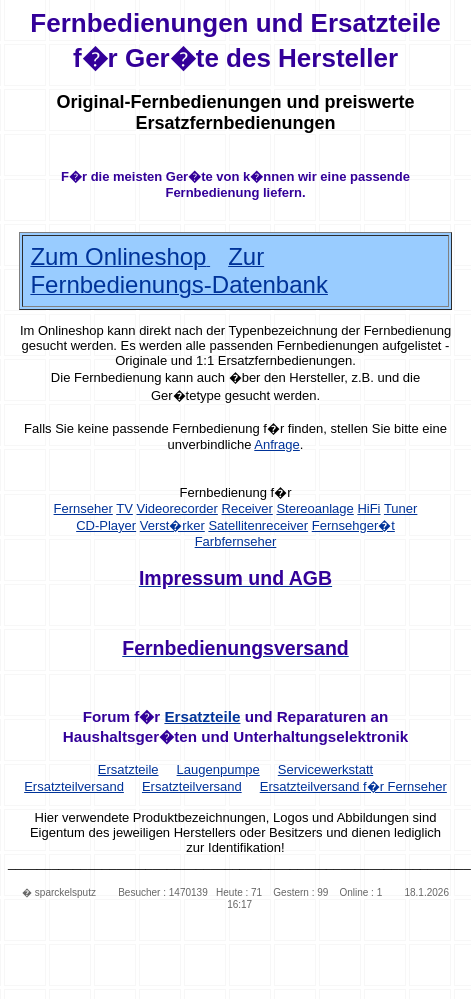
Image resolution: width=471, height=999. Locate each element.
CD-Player (106, 525)
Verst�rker (172, 525)
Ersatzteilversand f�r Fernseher (353, 786)
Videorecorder (176, 508)
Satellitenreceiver (258, 525)
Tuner (400, 508)
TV (124, 508)
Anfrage (277, 444)
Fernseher (83, 508)
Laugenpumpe (218, 769)
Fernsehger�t (353, 525)
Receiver (247, 508)
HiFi (368, 508)
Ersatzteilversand (192, 786)
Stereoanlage (314, 508)
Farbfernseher (236, 541)
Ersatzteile (202, 716)
